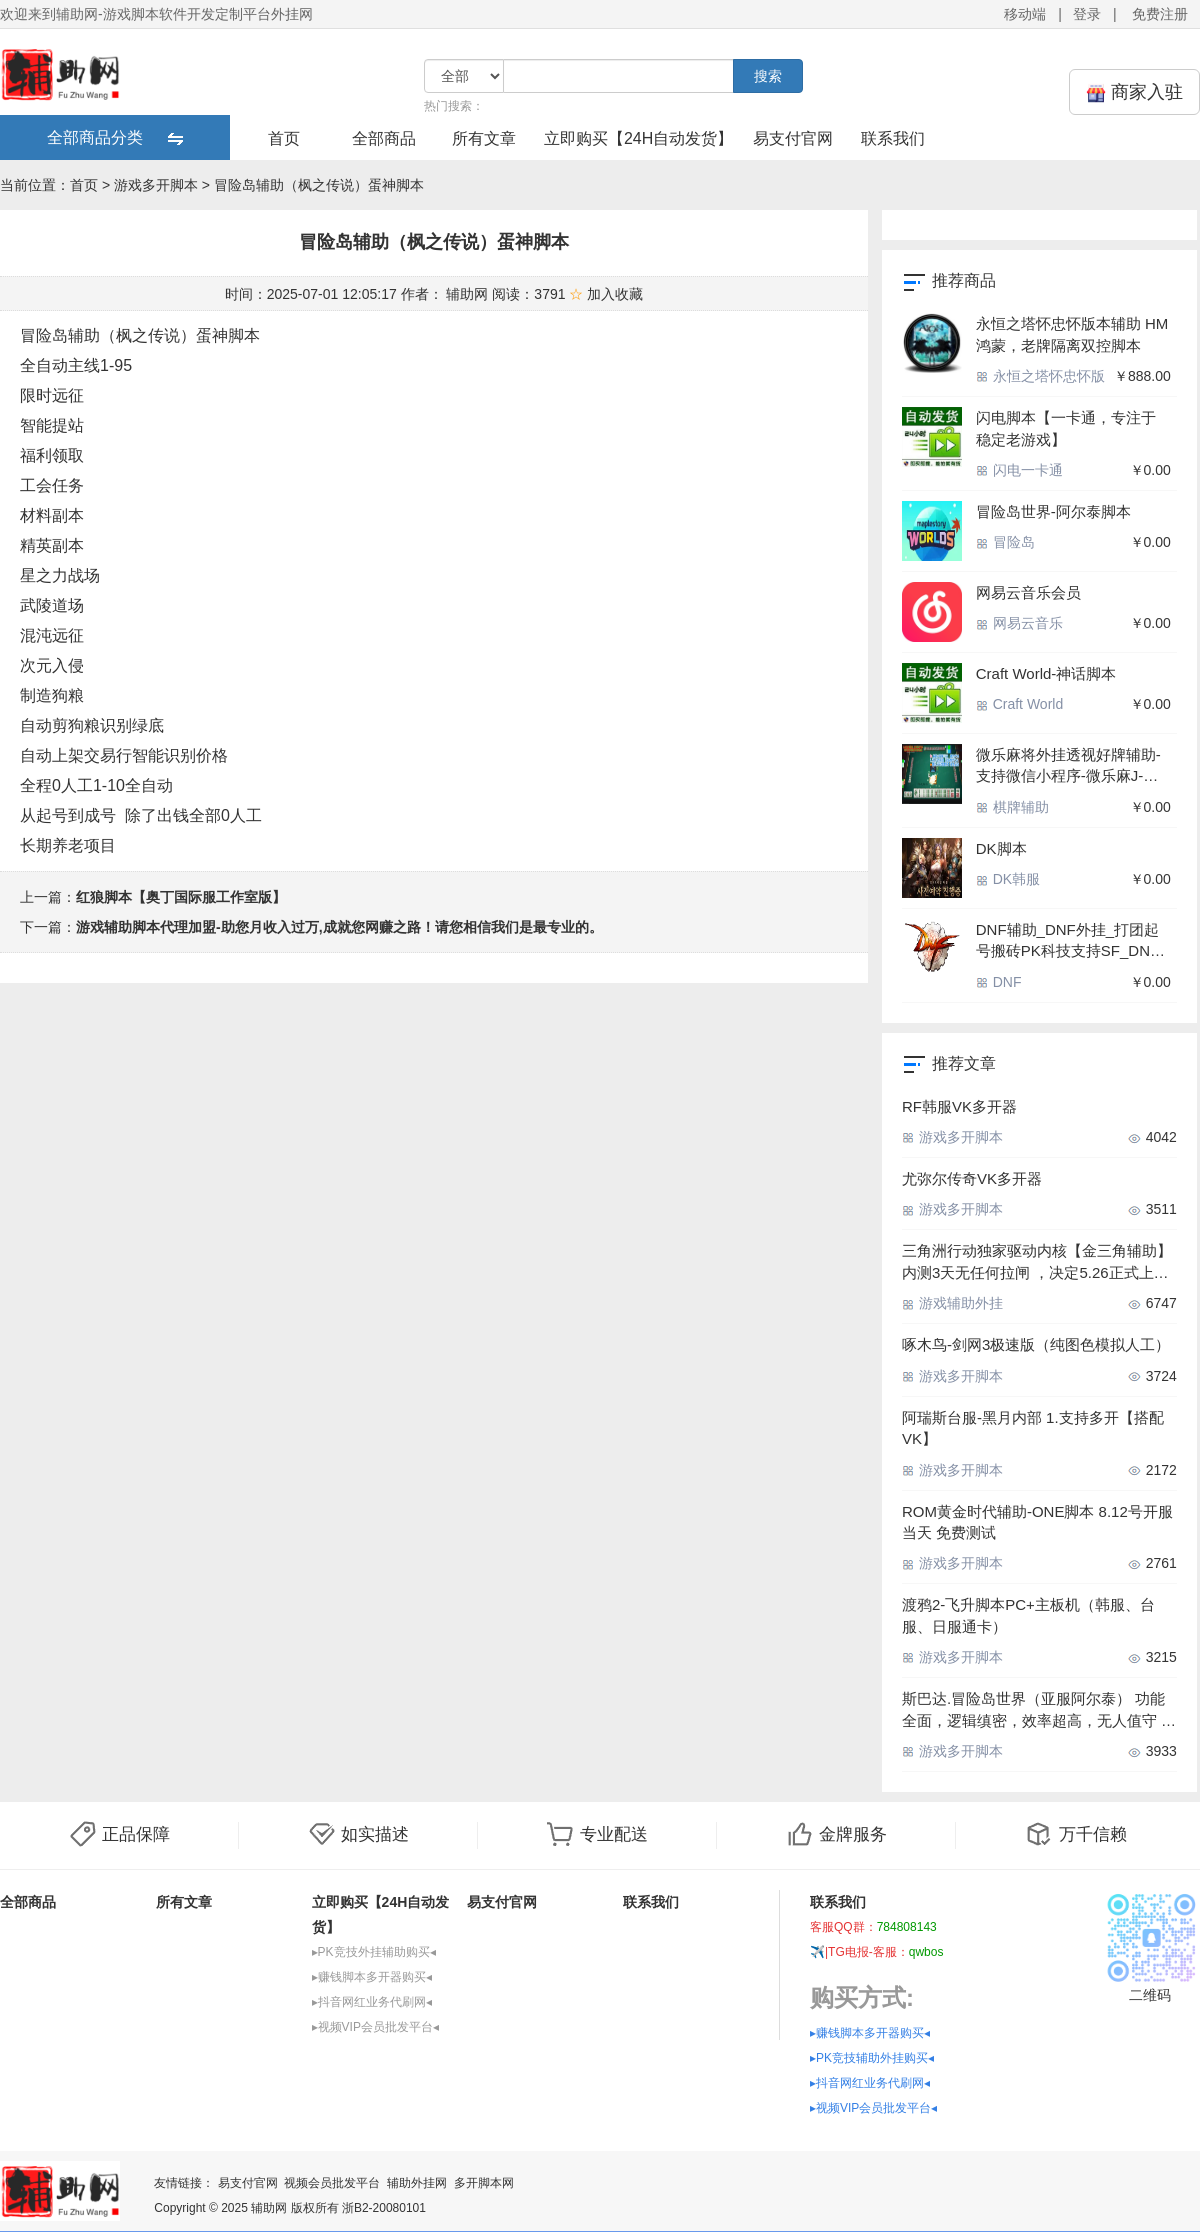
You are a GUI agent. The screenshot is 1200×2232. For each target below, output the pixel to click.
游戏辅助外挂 (952, 1303)
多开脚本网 (484, 2183)
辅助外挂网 (417, 2183)
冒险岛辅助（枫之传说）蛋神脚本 (319, 185)
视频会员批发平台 (332, 2183)
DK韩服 (1008, 879)
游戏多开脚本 (156, 185)
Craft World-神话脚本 (1046, 673)
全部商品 (384, 138)
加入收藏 (606, 294)
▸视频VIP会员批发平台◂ (375, 2027)
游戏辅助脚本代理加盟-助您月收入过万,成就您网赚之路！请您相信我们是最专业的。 (339, 927)
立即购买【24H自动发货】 (638, 138)
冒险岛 (1005, 542)
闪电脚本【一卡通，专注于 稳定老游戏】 (1066, 428)
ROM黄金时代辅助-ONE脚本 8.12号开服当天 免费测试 (1037, 1522)
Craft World (1019, 704)
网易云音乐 (1019, 623)
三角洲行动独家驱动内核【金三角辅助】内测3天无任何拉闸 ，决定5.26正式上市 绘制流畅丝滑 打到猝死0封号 (1037, 1262)
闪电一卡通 (1019, 470)
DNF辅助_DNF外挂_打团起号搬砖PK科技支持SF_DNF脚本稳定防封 (1067, 941)
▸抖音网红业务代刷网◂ (372, 2002)
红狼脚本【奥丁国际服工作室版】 (181, 897)
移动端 (1025, 14)
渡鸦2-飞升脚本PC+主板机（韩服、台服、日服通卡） (1028, 1615)
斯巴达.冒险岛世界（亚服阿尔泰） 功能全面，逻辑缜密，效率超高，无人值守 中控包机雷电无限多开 (1039, 1710)
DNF (999, 982)
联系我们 (893, 138)
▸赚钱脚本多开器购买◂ (372, 1977)
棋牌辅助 (1012, 807)
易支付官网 (793, 138)
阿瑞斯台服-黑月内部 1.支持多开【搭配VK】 (1033, 1428)
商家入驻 (1134, 92)
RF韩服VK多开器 (959, 1106)
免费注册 (1160, 14)
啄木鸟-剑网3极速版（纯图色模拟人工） (1036, 1344)
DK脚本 (1001, 848)
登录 (1087, 14)
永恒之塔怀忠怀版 (1040, 376)
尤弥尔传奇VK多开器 (972, 1178)
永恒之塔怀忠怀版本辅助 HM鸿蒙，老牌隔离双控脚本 (1072, 334)
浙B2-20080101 (384, 2208)
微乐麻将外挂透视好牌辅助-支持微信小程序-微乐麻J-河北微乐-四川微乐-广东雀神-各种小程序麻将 (1073, 766)
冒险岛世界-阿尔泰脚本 (1053, 511)
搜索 (768, 76)
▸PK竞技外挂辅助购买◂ (374, 1952)
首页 (284, 138)
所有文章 (484, 138)
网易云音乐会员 (1028, 592)
